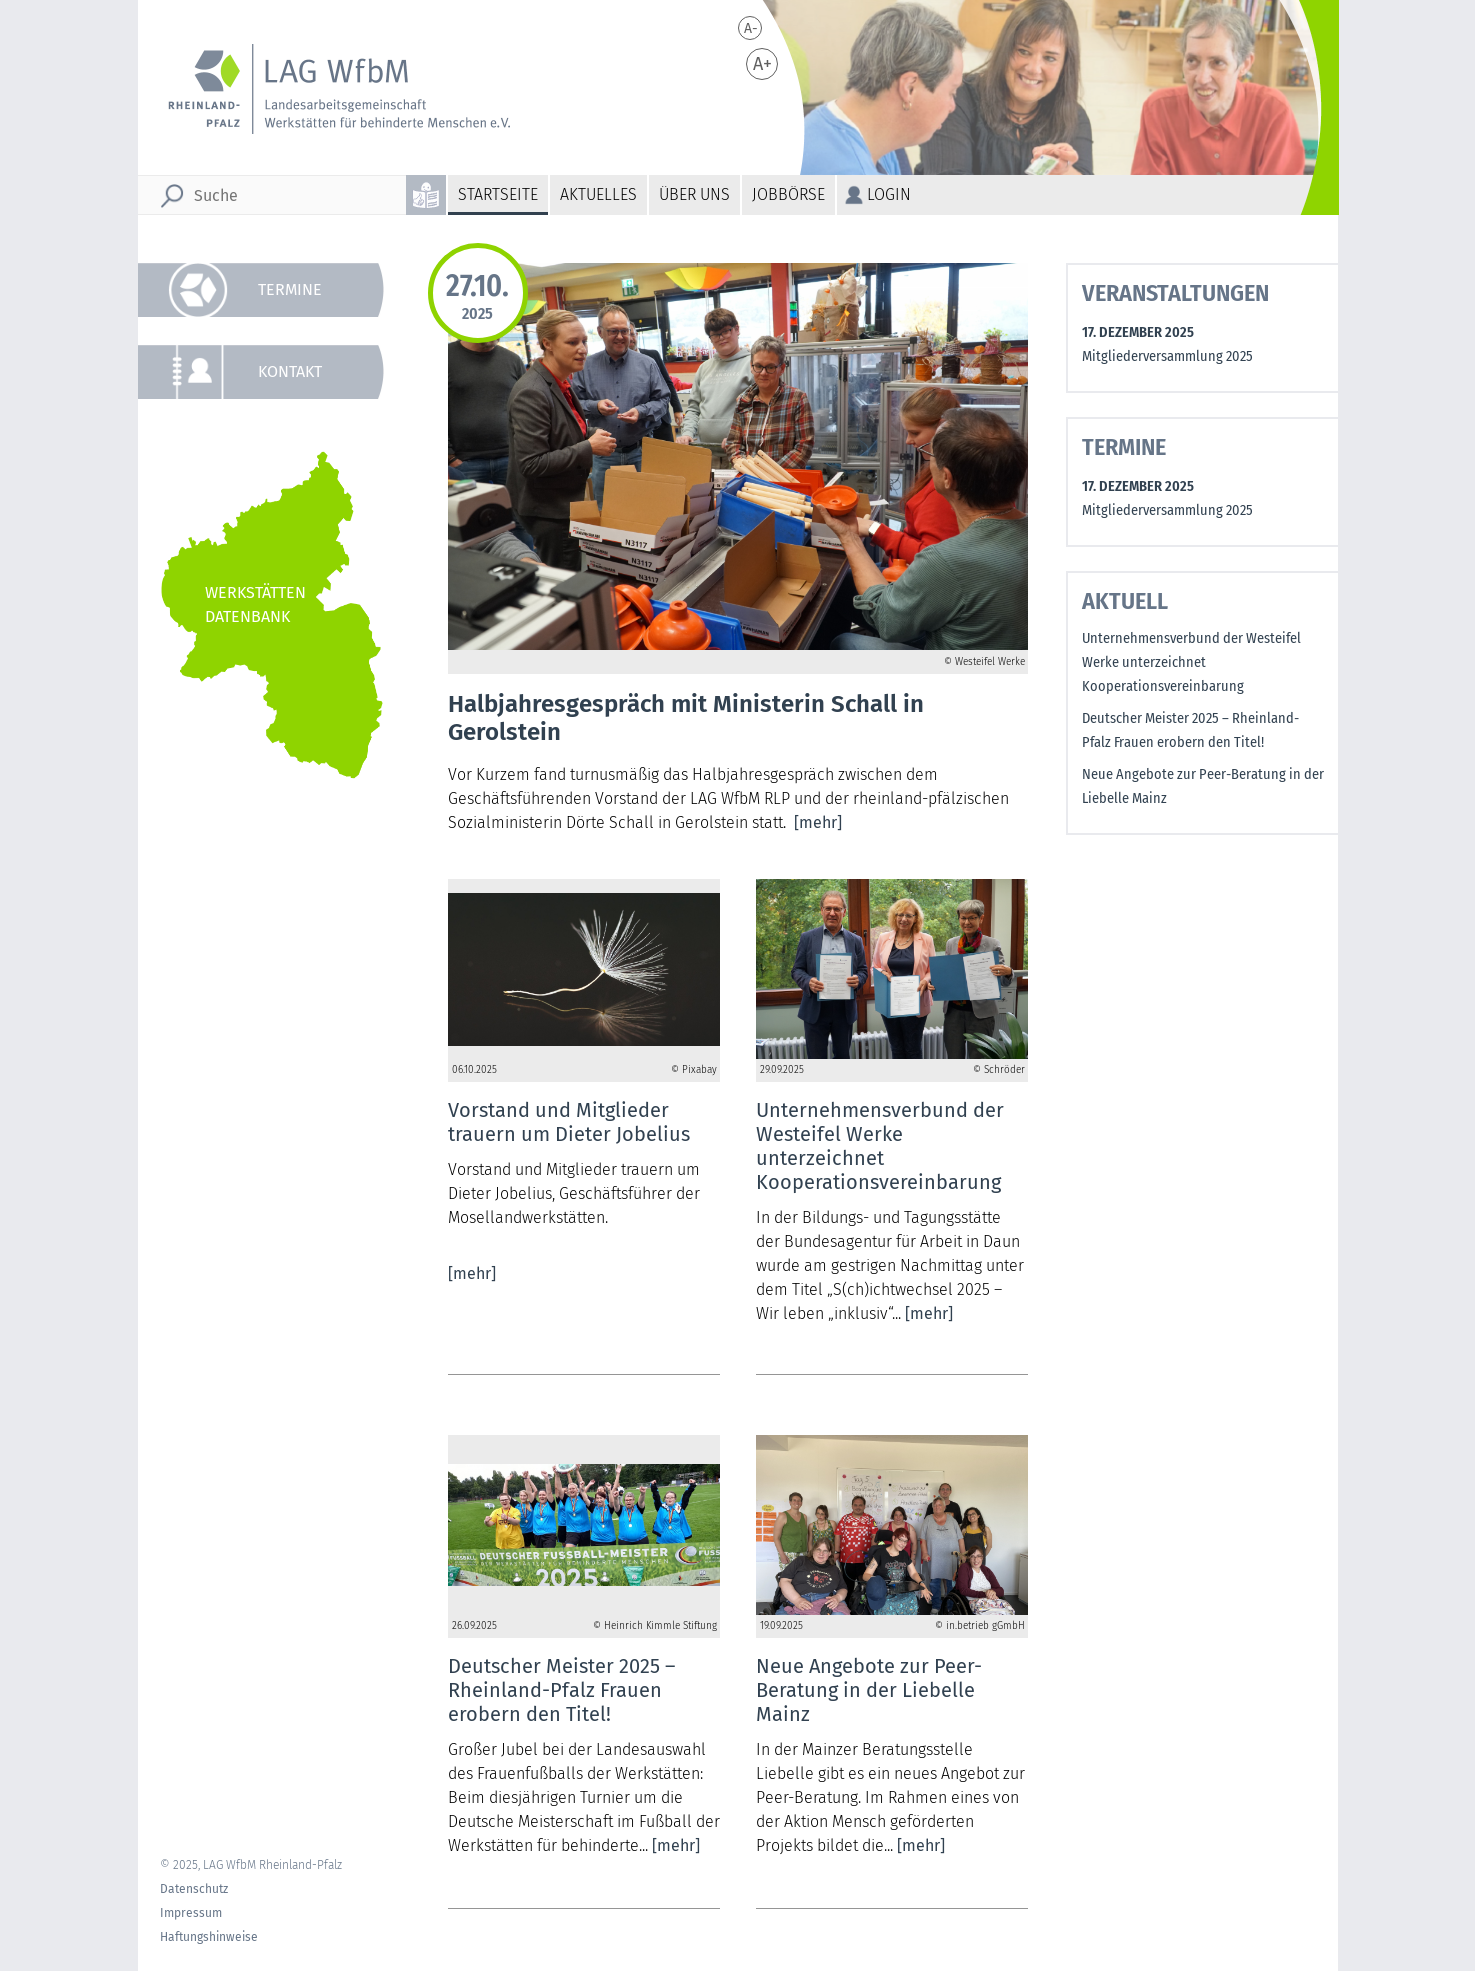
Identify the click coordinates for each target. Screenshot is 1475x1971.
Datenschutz (194, 1889)
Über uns (694, 194)
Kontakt (290, 371)
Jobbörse (788, 194)
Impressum (191, 1913)
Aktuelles (598, 194)
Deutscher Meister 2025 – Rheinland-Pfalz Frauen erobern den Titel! (1190, 730)
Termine (290, 289)
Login (889, 194)
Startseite (498, 194)
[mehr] (818, 822)
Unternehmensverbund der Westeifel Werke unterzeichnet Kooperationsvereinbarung (1191, 662)
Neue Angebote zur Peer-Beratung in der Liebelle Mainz (1203, 786)
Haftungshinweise (209, 1937)
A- (751, 28)
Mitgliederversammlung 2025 (1167, 356)
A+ (762, 64)
